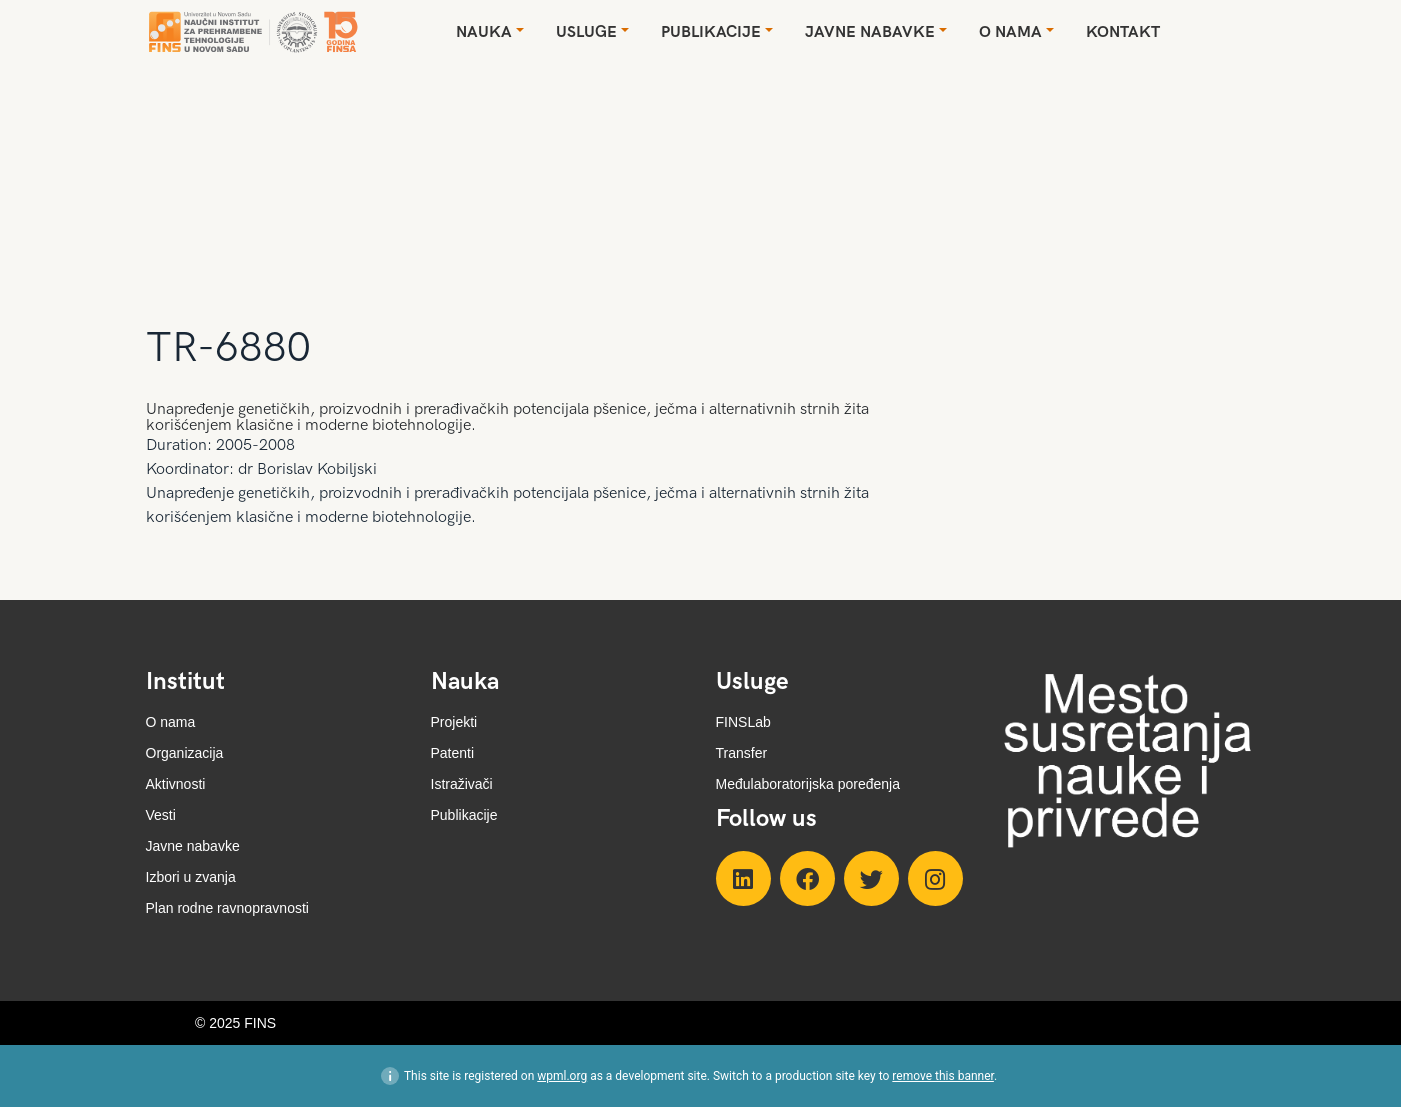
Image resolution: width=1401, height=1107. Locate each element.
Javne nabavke (193, 846)
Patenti (453, 753)
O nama (171, 722)
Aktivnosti (176, 784)
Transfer (742, 753)
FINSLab (743, 722)
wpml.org (562, 1076)
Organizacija (185, 753)
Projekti (454, 722)
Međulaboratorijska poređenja (808, 784)
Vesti (161, 815)
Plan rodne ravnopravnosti (227, 908)
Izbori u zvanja (191, 877)
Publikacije (464, 815)
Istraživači (462, 784)
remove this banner (943, 1076)
